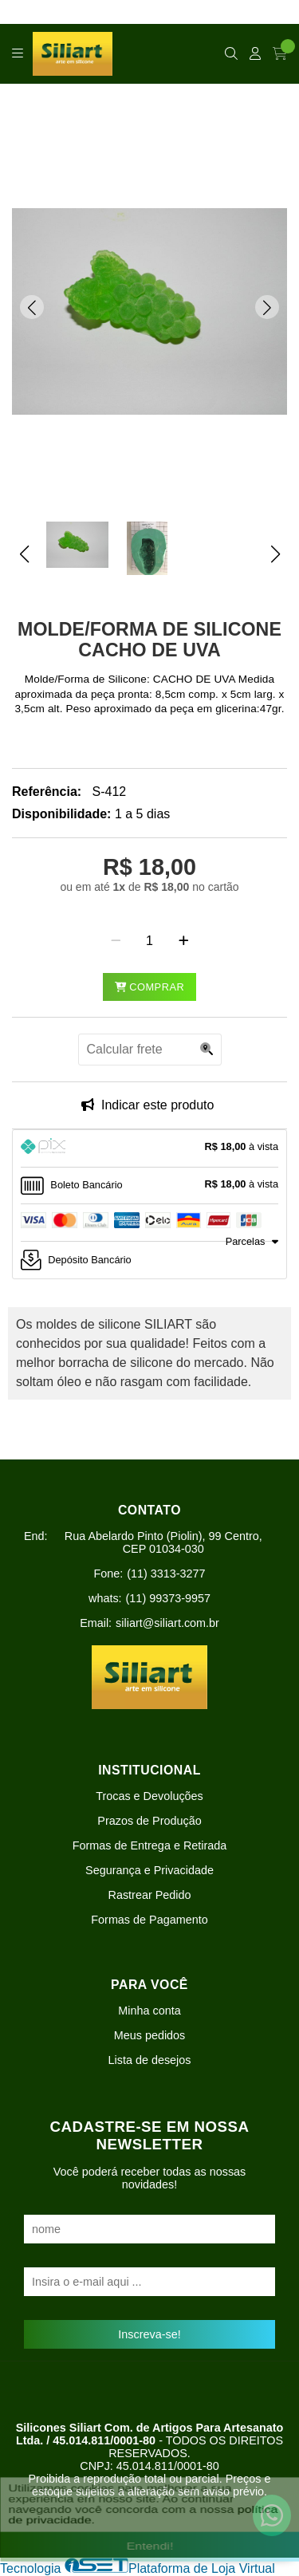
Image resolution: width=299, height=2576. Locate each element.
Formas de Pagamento (149, 1919)
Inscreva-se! (149, 2334)
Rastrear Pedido (149, 1895)
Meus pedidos (150, 2035)
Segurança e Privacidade (149, 1870)
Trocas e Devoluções (149, 1796)
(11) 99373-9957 (168, 1598)
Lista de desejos (149, 2060)
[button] (32, 307)
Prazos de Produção (149, 1820)
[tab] (149, 1148)
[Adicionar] (184, 941)
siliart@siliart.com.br (167, 1623)
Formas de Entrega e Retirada (150, 1845)
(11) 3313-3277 (166, 1573)
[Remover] (116, 941)
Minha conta (149, 2010)
